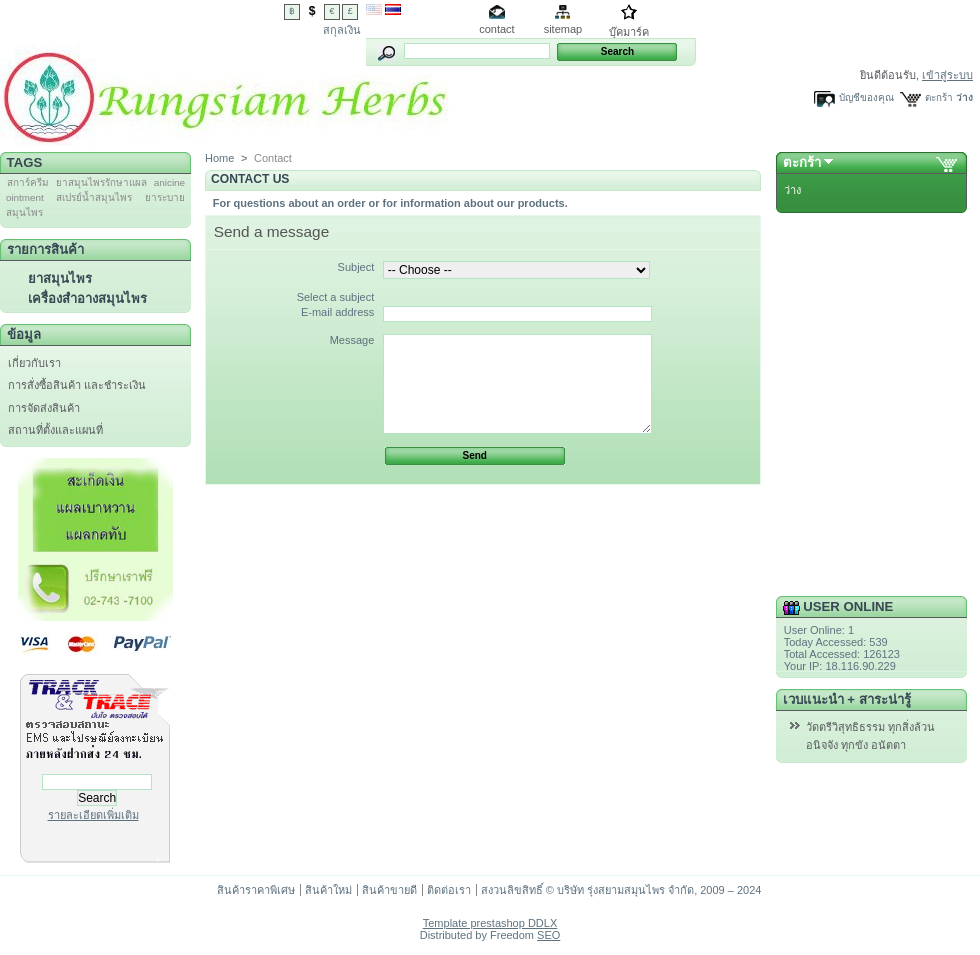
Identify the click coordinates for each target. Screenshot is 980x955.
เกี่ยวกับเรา (34, 363)
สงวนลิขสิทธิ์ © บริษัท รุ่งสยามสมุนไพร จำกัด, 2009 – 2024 (621, 890)
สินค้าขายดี (389, 890)
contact (496, 29)
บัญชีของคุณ (866, 97)
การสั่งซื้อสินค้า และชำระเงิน (77, 385)
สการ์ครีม (28, 182)
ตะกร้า (939, 97)
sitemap (563, 29)
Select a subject (336, 297)
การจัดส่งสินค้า (44, 408)
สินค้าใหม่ (328, 890)
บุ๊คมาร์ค (629, 32)
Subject (356, 267)
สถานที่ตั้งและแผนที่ (55, 430)
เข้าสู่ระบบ (947, 75)
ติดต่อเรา (449, 890)
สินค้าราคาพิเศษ (256, 890)
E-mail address (337, 312)
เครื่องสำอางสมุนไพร (87, 298)
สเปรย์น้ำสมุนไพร (94, 197)
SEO (548, 935)
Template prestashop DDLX (490, 923)
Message (352, 340)
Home (219, 158)
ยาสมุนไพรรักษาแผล (101, 182)
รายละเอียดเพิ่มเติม (93, 815)
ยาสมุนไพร (60, 278)
